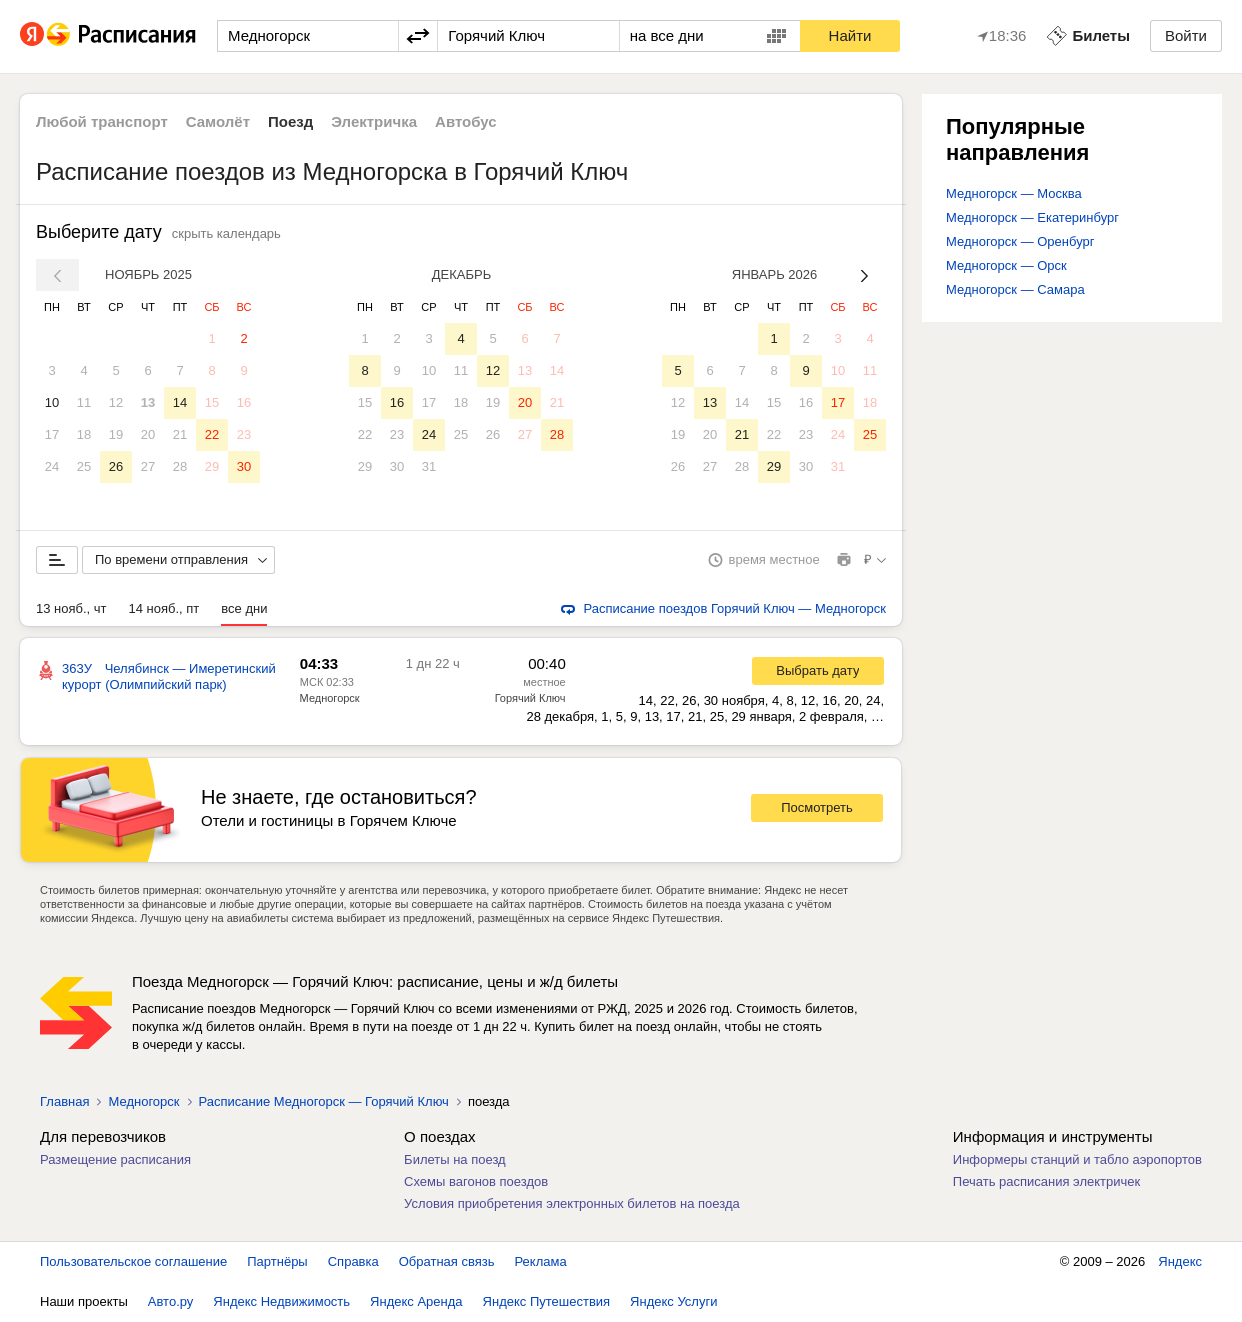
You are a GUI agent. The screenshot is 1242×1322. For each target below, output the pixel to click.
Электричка (374, 121)
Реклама (541, 1261)
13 (148, 402)
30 (244, 466)
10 (52, 402)
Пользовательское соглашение (133, 1261)
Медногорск (330, 698)
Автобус (466, 121)
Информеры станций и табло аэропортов (1077, 1159)
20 (148, 434)
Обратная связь (447, 1261)
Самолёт (218, 121)
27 (148, 466)
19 (116, 434)
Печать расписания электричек (1046, 1181)
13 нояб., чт (71, 608)
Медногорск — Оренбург (1020, 241)
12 (116, 402)
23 (244, 434)
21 (180, 434)
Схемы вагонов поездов (476, 1181)
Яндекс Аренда (416, 1301)
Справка (353, 1261)
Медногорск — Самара (1015, 289)
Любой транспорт (102, 121)
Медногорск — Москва (1014, 193)
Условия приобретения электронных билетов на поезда (572, 1203)
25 (84, 466)
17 (52, 434)
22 (212, 434)
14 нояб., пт (164, 608)
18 (84, 434)
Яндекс (1180, 1261)
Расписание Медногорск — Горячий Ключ (324, 1101)
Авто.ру (171, 1301)
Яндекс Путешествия (547, 1301)
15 (212, 402)
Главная (64, 1101)
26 (116, 466)
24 (52, 466)
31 (429, 466)
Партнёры (277, 1261)
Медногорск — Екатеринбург (1032, 217)
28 (180, 466)
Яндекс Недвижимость (281, 1301)
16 (244, 402)
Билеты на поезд (455, 1159)
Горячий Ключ (530, 698)
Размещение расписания (115, 1159)
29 (212, 466)
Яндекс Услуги (673, 1301)
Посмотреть (817, 807)
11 (84, 402)
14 (180, 402)
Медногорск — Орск (1006, 265)
